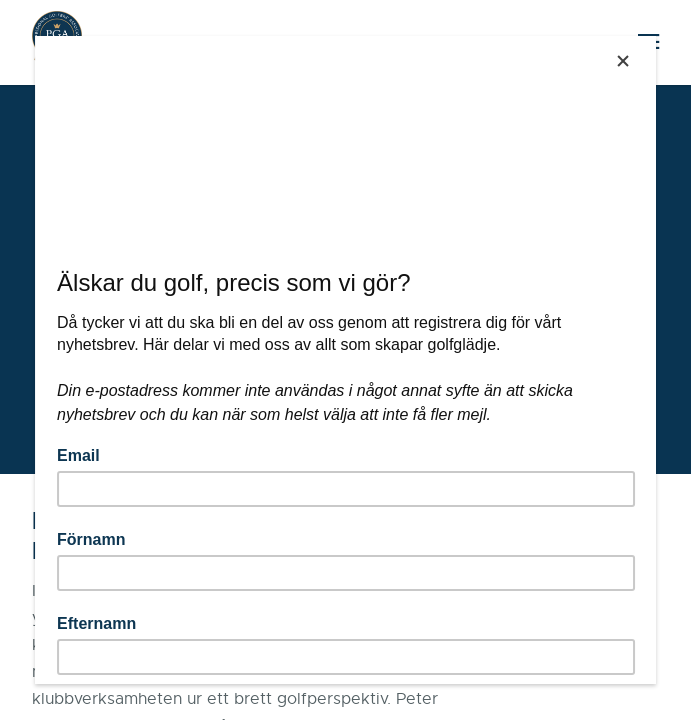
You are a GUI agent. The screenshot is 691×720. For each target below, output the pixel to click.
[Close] (623, 61)
